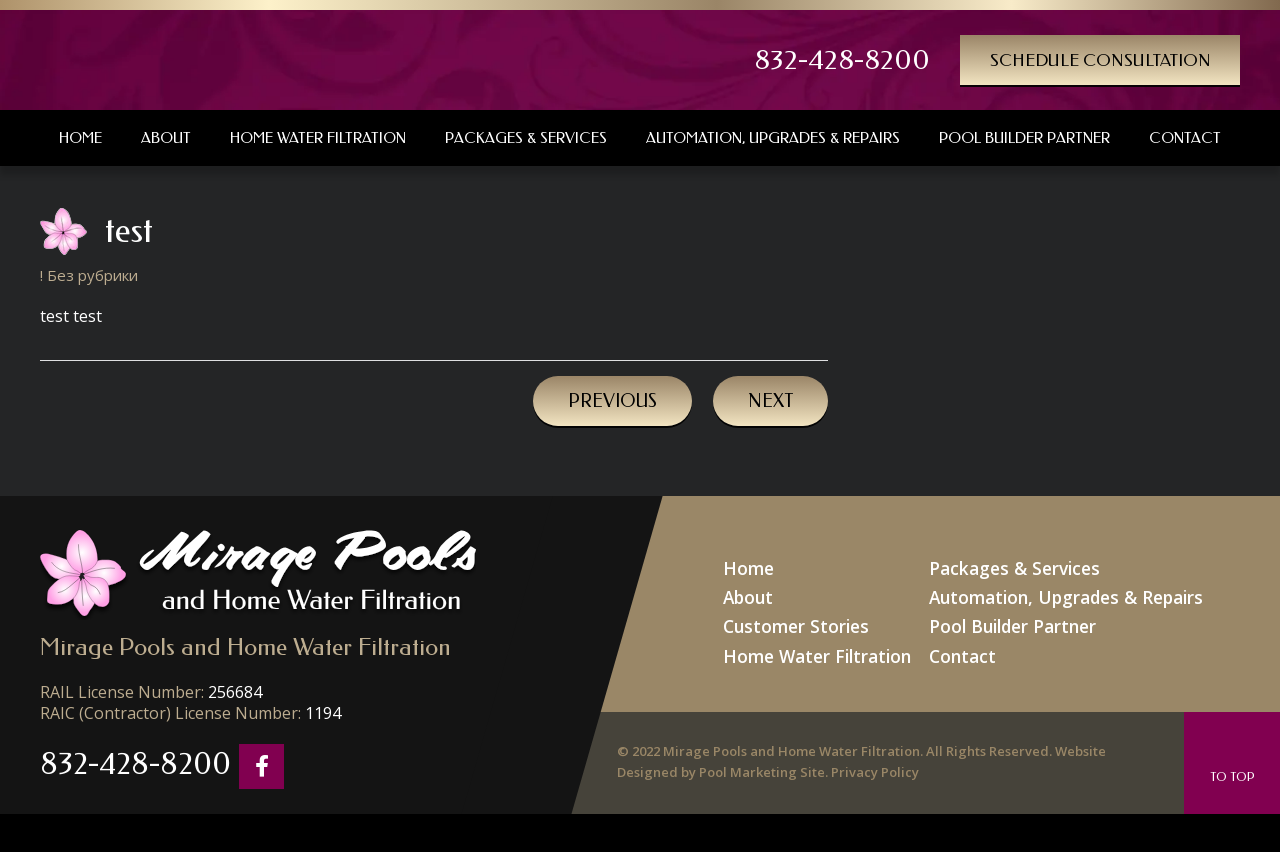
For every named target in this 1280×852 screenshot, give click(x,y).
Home (773, 566)
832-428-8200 (889, 60)
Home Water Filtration (833, 642)
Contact (963, 642)
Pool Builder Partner (1007, 617)
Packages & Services (1008, 566)
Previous (612, 401)
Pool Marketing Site (762, 761)
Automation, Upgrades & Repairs (1054, 591)
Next (770, 401)
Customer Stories (815, 617)
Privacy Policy (875, 761)
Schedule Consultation (1119, 59)
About (773, 591)
